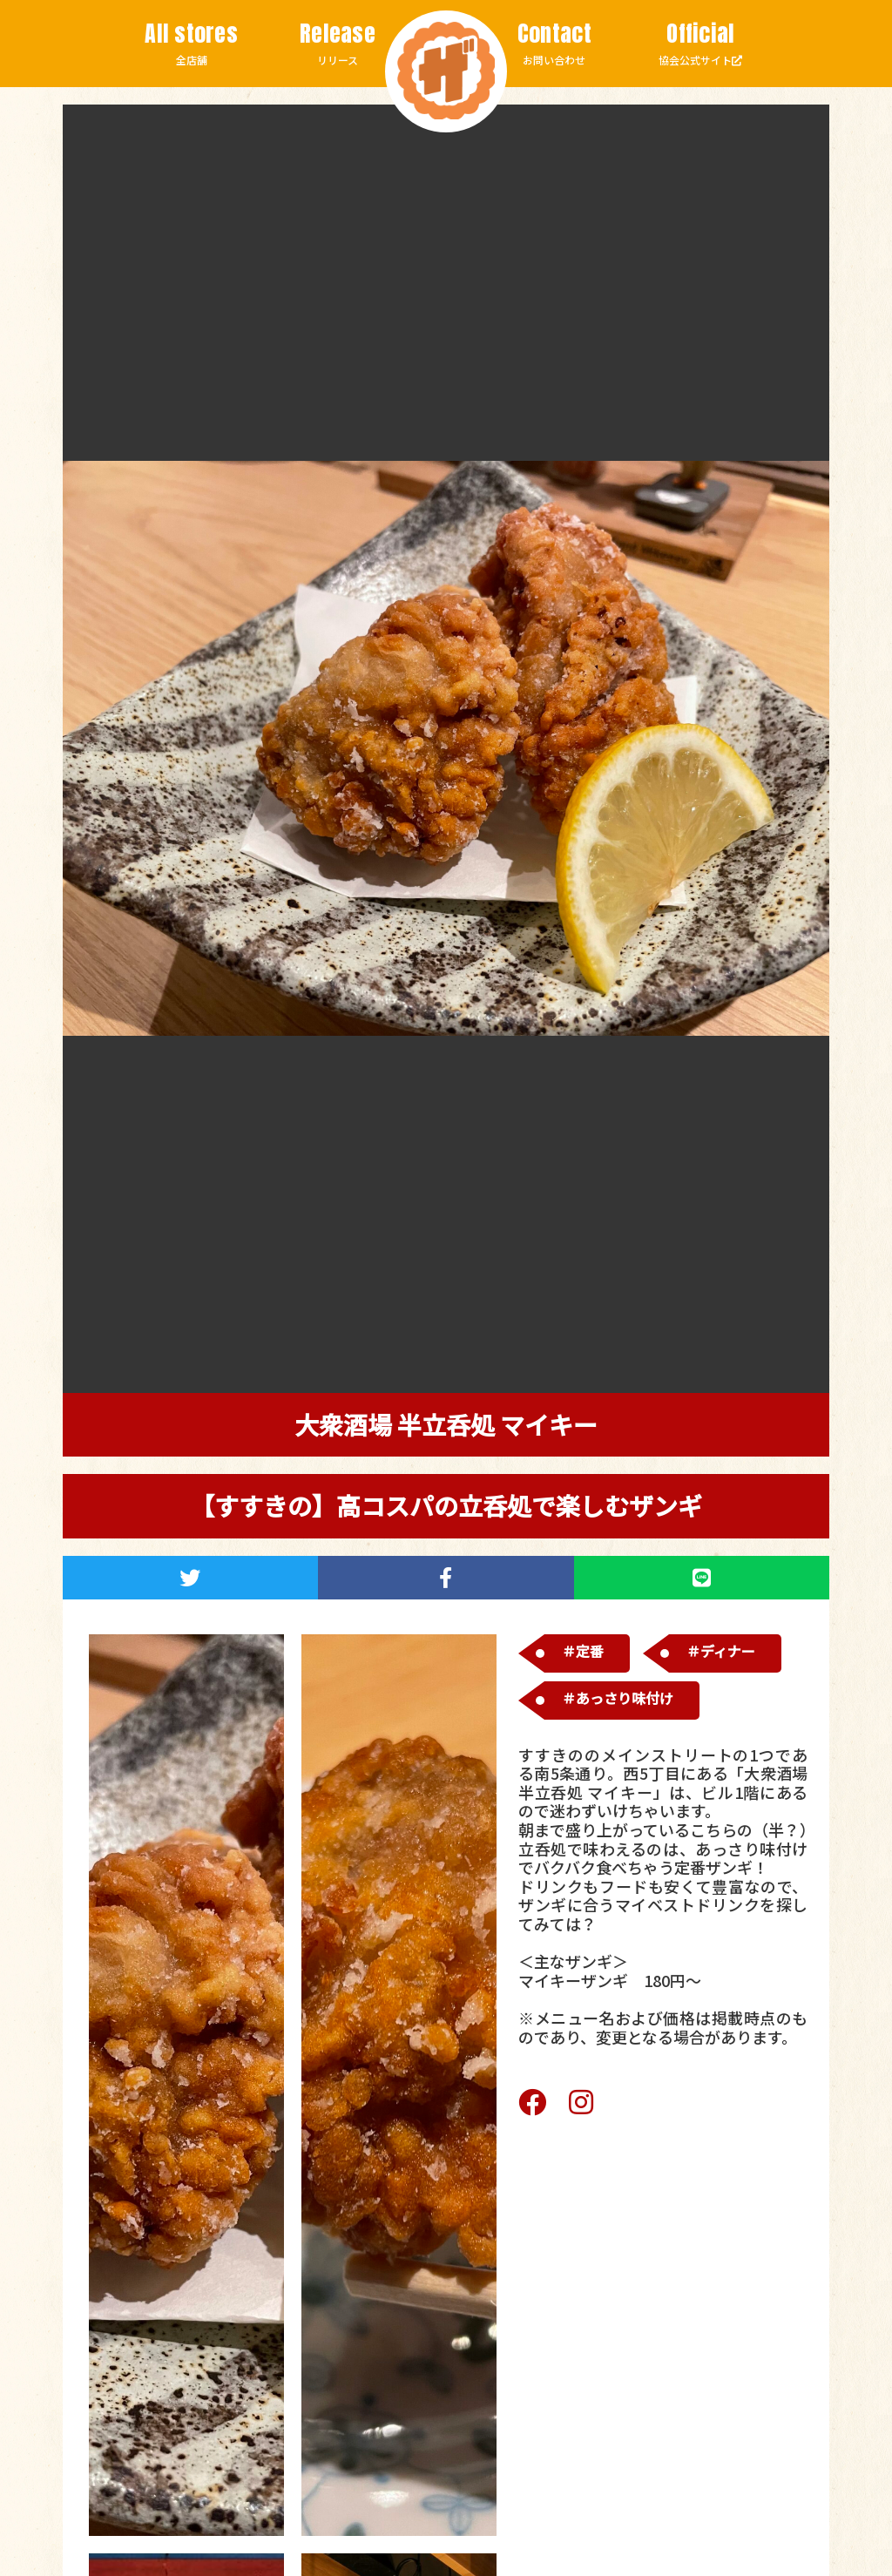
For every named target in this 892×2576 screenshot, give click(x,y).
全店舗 (191, 43)
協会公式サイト (700, 44)
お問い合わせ (554, 43)
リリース (338, 43)
